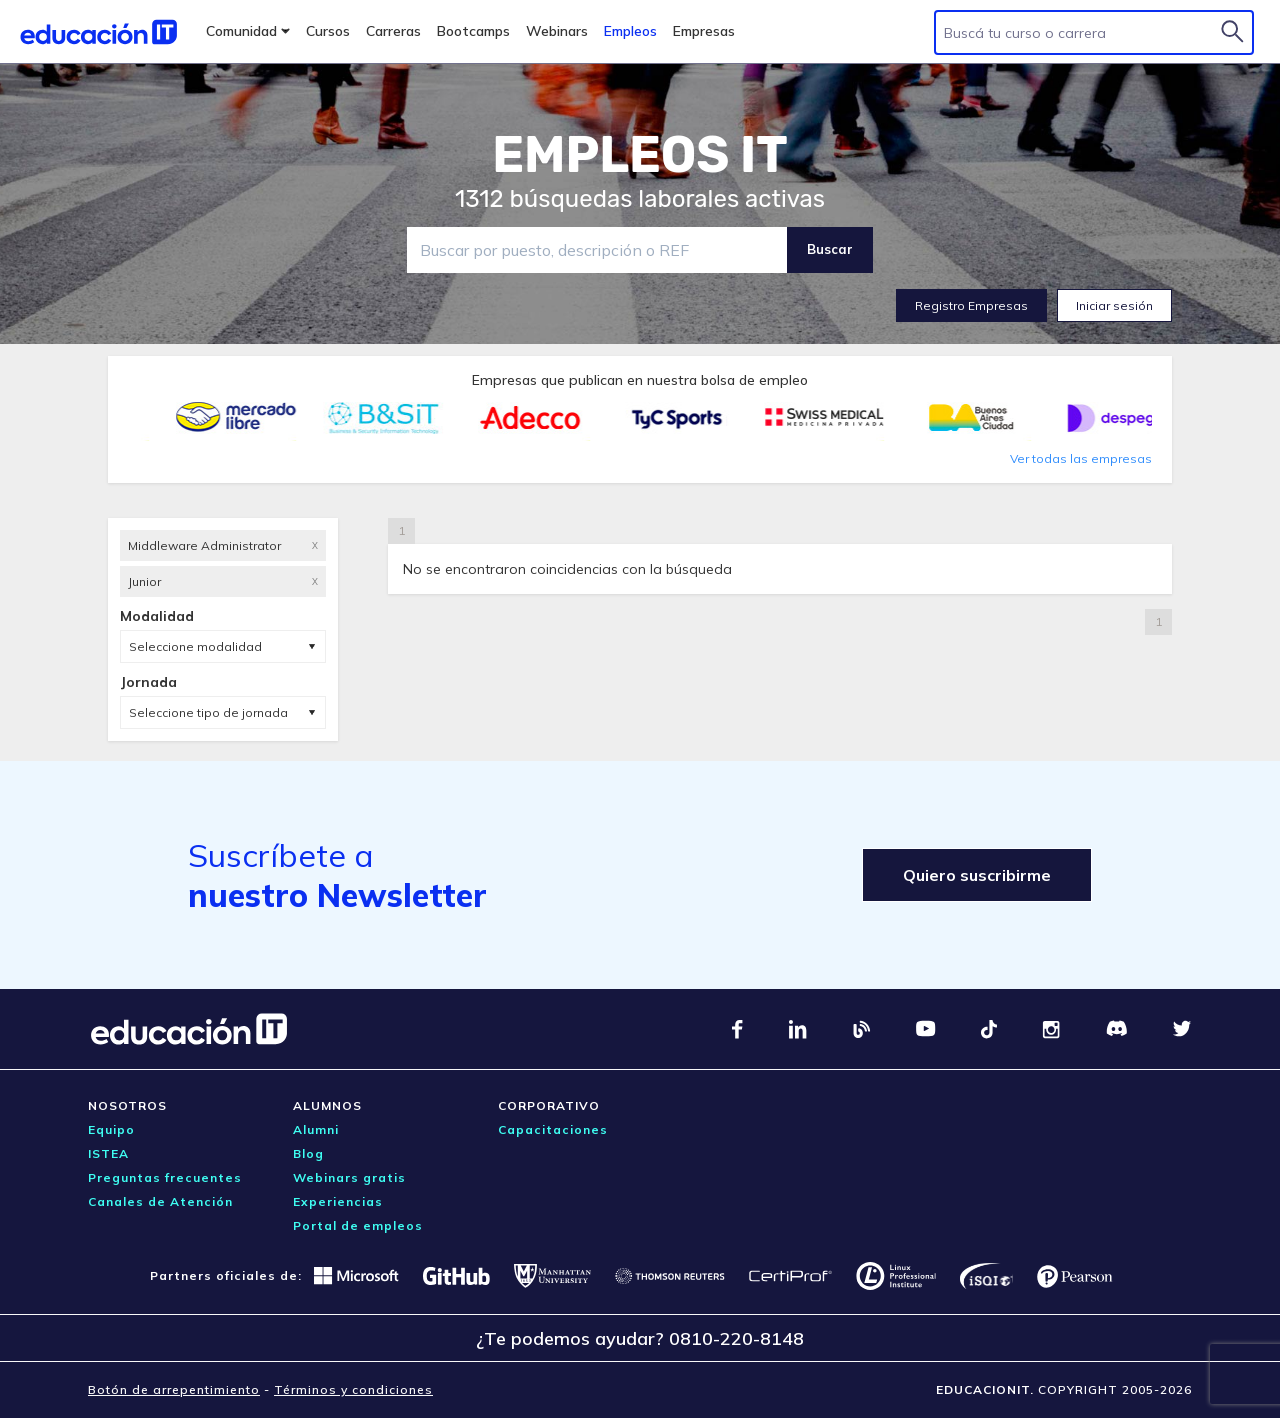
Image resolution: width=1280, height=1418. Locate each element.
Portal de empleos (358, 1225)
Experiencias (338, 1201)
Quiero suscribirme (977, 875)
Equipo (111, 1129)
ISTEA (108, 1153)
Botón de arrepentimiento (174, 1389)
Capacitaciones (553, 1129)
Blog (308, 1153)
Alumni (316, 1129)
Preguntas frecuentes (165, 1177)
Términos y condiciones (353, 1389)
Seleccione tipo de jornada (208, 712)
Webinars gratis (349, 1177)
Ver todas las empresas (1081, 458)
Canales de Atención (160, 1201)
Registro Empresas (971, 305)
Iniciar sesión (1114, 305)
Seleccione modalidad (195, 646)
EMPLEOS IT (640, 155)
